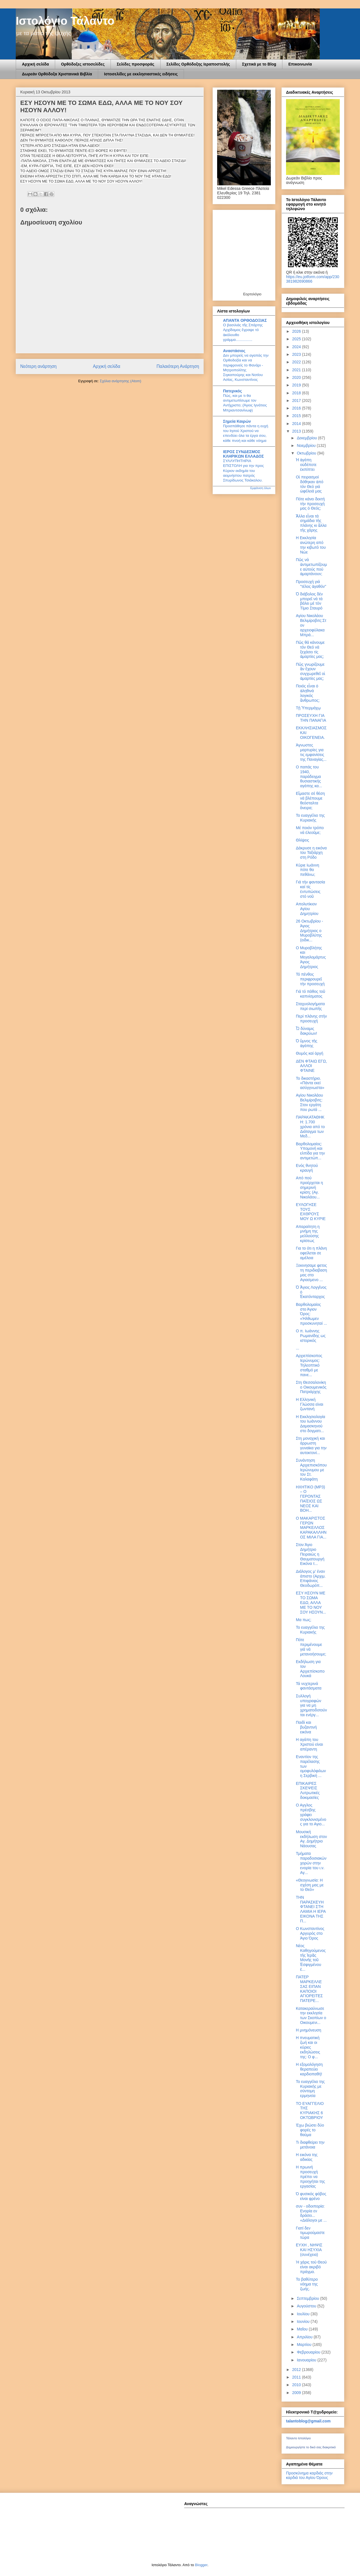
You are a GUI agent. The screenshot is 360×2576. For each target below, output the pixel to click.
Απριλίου (305, 2337)
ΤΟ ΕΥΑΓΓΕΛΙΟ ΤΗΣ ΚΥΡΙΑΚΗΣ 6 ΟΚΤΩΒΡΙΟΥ (310, 2110)
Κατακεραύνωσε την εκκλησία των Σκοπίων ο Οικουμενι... (311, 2015)
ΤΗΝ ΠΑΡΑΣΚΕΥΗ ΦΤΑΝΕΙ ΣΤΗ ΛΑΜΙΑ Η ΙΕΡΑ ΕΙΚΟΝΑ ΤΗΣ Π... (311, 1909)
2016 (297, 408)
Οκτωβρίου (307, 453)
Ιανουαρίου (307, 2360)
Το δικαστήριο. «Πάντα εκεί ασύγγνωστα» (310, 1083)
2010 (297, 2384)
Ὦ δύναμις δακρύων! (306, 1031)
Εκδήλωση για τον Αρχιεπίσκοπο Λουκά (310, 1668)
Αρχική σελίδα (35, 64)
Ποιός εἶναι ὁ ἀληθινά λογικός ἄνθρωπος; (308, 693)
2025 (297, 339)
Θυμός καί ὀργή (309, 1053)
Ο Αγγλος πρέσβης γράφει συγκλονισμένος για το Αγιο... (311, 1814)
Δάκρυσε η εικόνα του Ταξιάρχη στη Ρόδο (311, 853)
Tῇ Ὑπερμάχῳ (308, 708)
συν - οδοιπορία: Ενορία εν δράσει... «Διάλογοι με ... (311, 2213)
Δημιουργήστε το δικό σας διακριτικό (311, 2447)
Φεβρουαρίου (309, 2352)
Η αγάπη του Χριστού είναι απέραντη (309, 1744)
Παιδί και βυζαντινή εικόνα (306, 1727)
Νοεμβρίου (307, 445)
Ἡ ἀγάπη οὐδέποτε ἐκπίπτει (306, 465)
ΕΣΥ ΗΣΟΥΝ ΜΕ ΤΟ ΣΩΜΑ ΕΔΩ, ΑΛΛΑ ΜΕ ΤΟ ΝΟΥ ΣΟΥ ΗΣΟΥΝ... (311, 1602)
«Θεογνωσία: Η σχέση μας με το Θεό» (310, 1885)
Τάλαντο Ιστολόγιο (298, 2438)
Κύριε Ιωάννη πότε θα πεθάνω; (307, 870)
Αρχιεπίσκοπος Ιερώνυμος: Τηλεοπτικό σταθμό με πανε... (309, 1365)
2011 (297, 2377)
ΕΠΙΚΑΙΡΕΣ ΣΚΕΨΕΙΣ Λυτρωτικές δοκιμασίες (308, 1790)
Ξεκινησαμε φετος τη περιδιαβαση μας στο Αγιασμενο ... (311, 1272)
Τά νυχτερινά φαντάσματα (308, 1686)
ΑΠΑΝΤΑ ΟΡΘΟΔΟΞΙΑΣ (245, 320)
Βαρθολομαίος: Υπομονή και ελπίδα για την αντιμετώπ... (310, 1151)
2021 (297, 370)
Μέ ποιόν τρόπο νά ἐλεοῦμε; (310, 830)
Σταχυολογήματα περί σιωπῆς (310, 1006)
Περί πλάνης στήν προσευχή (311, 1018)
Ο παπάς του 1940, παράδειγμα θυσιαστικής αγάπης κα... (309, 776)
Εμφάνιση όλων (260, 488)
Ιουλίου (303, 2314)
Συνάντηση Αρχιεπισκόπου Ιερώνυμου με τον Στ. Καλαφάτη (311, 1469)
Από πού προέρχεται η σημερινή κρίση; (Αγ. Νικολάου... (309, 1187)
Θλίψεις (302, 840)
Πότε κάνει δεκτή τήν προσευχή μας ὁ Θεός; (310, 504)
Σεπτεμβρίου (308, 2298)
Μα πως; (303, 1619)
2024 (297, 347)
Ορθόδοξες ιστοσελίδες (83, 64)
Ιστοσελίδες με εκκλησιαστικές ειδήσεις (141, 74)
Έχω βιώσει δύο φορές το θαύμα (310, 2130)
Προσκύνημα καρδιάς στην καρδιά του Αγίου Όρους (309, 2475)
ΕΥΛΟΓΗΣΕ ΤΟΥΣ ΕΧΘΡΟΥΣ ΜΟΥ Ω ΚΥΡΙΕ (311, 1211)
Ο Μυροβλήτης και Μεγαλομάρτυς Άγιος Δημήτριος (311, 957)
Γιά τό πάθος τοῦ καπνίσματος (310, 993)
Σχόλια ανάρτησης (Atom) (120, 381)
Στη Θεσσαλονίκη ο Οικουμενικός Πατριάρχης (311, 1387)
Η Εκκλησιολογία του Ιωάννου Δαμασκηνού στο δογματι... (310, 1423)
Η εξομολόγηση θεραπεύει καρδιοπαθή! (309, 2069)
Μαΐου (303, 2329)
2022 (297, 362)
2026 (297, 331)
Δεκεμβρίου (307, 438)
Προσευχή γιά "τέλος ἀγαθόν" (311, 584)
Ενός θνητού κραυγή (307, 1168)
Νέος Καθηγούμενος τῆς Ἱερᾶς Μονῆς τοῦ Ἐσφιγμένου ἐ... (311, 1957)
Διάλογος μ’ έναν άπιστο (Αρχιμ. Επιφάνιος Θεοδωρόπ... (311, 1578)
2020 (297, 377)
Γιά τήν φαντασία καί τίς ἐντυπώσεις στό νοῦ (310, 889)
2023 (297, 354)
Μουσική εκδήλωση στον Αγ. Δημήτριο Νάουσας (311, 1839)
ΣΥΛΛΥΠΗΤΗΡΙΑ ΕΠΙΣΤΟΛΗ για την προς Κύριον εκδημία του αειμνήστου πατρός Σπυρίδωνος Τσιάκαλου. (243, 470)
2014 (297, 423)
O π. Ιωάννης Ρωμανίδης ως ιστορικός (310, 1336)
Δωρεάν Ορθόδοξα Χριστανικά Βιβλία (57, 74)
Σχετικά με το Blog (259, 64)
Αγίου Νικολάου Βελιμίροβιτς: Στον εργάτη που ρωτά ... (309, 1102)
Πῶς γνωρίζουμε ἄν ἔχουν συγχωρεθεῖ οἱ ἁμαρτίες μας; (310, 671)
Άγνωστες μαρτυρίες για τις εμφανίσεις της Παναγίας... (311, 752)
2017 (297, 400)
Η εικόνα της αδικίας (307, 2157)
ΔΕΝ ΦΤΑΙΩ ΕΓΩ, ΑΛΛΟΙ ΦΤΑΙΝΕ (311, 1066)
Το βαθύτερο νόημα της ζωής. (307, 2284)
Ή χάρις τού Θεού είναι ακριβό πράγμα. (311, 2267)
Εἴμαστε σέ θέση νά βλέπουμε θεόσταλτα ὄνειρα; (310, 800)
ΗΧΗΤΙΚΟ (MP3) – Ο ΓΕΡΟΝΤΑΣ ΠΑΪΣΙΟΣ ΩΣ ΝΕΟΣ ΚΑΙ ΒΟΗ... (310, 1499)
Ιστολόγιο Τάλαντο (65, 21)
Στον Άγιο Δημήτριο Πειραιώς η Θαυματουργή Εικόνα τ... (310, 1554)
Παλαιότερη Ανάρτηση (177, 366)
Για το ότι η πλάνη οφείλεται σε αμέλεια (311, 1253)
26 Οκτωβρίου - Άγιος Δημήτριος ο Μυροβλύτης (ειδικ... (309, 930)
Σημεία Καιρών (237, 421)
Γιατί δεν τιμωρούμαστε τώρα (310, 2233)
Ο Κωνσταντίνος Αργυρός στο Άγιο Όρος (310, 1933)
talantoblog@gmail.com (308, 2421)
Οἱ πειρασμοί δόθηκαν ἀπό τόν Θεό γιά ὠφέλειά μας (309, 484)
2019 (297, 385)
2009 (297, 2392)
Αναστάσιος (234, 350)
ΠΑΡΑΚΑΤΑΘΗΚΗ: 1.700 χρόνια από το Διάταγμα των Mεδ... (310, 1126)
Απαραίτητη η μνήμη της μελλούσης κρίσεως (308, 1233)
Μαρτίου (304, 2344)
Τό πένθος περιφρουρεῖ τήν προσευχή (310, 979)
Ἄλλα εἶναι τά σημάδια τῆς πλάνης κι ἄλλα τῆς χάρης (311, 523)
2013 (297, 431)
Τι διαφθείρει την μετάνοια (310, 2144)
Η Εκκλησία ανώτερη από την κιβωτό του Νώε (311, 545)
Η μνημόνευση (308, 2030)
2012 (297, 2369)
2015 (297, 415)
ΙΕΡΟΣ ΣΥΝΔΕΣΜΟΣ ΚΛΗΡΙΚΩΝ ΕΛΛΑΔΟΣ (243, 453)
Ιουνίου (303, 2321)
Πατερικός (232, 391)
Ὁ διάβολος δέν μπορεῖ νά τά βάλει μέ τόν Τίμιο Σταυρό (309, 601)
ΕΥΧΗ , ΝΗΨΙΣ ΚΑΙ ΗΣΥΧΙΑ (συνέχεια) (309, 2250)
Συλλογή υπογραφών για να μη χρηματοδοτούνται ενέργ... (311, 1705)
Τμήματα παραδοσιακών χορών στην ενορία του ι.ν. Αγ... (311, 1863)
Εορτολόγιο (252, 294)
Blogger (201, 2565)
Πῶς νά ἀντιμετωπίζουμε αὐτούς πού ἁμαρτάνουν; (311, 566)
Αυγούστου (307, 2306)
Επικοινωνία (300, 64)
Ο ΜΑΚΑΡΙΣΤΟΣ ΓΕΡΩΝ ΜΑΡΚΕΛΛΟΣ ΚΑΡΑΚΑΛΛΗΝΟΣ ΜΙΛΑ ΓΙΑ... (311, 1527)
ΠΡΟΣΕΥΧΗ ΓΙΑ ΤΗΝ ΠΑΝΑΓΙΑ (311, 718)
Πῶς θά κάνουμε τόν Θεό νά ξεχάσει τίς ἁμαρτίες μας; (310, 649)
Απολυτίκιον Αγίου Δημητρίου (307, 909)
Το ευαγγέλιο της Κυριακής (310, 817)
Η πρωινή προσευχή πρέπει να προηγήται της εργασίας (310, 2176)
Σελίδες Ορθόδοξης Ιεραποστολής (198, 64)
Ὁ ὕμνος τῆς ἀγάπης (306, 1043)
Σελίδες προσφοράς (135, 64)
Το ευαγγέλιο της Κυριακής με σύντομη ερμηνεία (310, 2088)
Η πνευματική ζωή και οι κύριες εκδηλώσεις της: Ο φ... (308, 2047)
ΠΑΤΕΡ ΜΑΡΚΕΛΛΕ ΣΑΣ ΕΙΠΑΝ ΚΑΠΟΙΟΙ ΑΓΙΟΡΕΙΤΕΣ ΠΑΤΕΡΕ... (309, 1989)
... (297, 1348)
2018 (297, 393)
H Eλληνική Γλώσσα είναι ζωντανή (309, 1404)
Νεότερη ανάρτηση (38, 366)
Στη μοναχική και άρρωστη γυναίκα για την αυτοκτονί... (311, 1445)
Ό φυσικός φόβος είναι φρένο (311, 2196)
